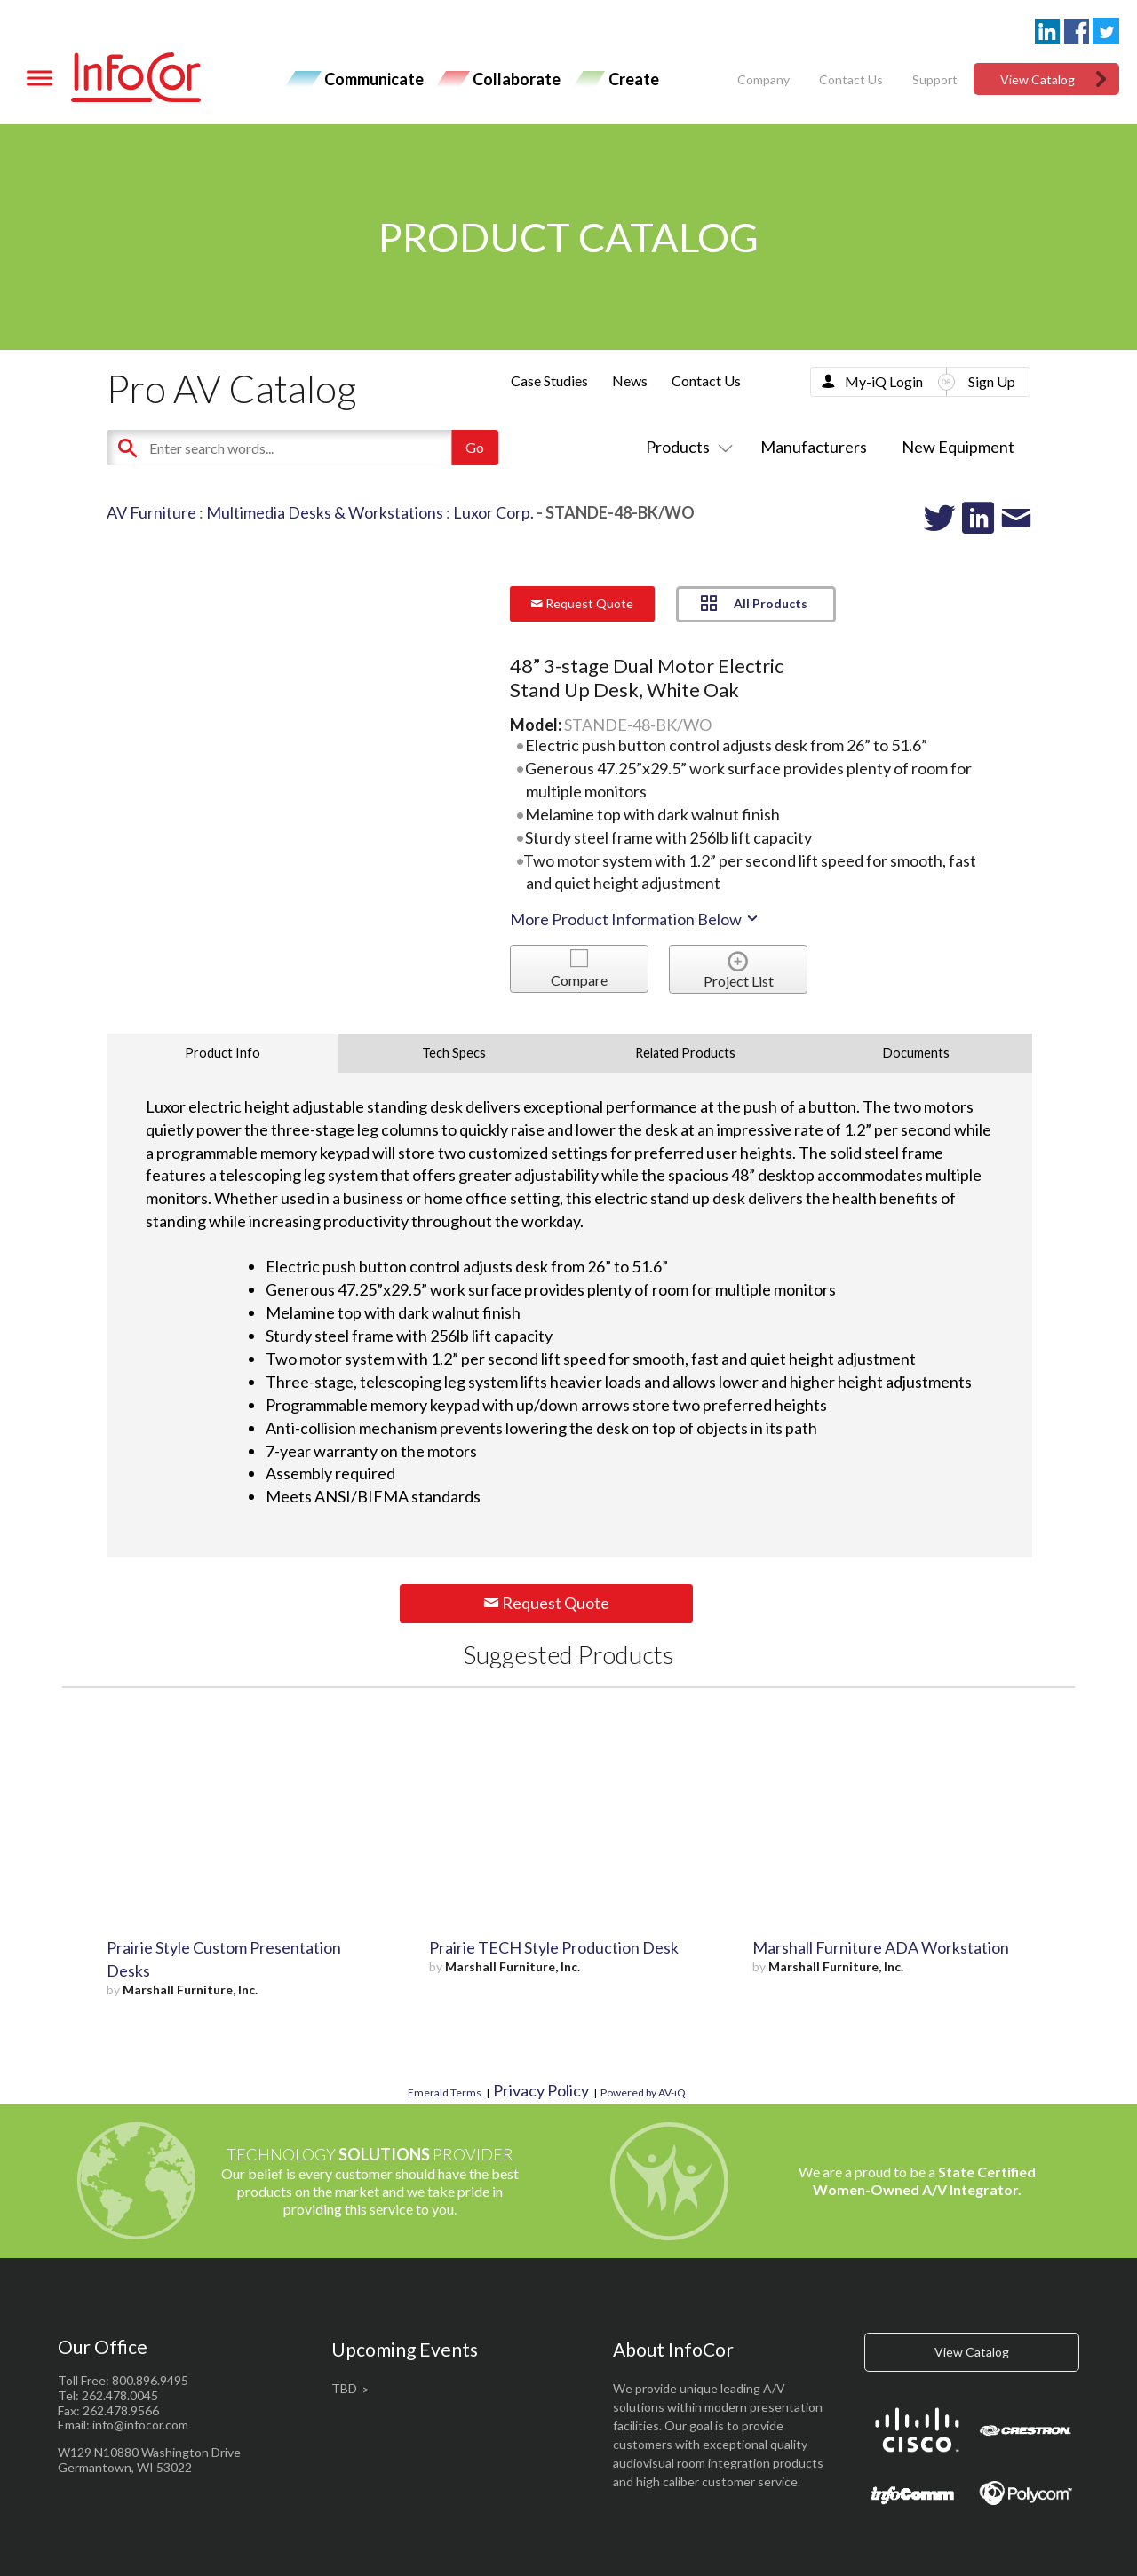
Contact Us (851, 79)
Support (935, 79)
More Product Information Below (635, 919)
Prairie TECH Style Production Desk (554, 1947)
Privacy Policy (541, 2090)
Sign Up (991, 381)
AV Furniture (151, 512)
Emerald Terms (444, 2092)
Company (763, 79)
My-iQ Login (884, 381)
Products (686, 446)
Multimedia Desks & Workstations (324, 512)
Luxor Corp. (493, 512)
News (630, 380)
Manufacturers (813, 446)
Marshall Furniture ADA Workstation (880, 1947)
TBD (344, 2388)
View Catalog (1037, 79)
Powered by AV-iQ (643, 2092)
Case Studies (549, 380)
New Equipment (958, 446)
